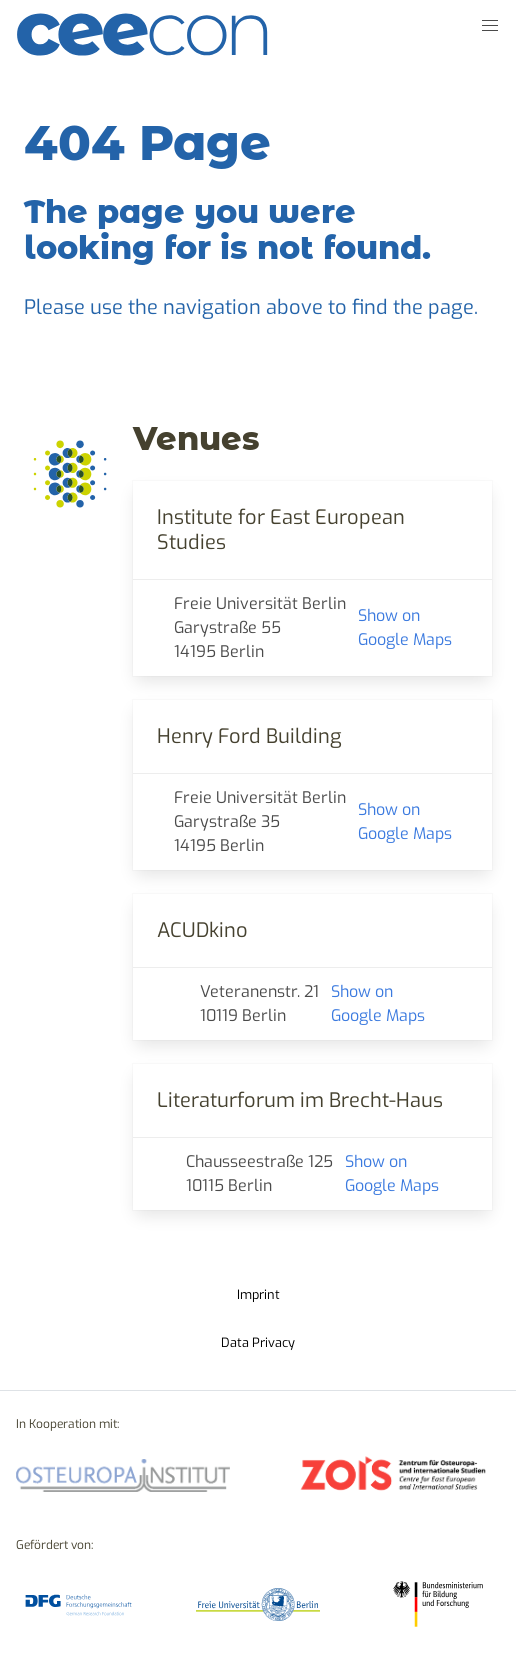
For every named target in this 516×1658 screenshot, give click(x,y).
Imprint (258, 1294)
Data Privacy (258, 1342)
